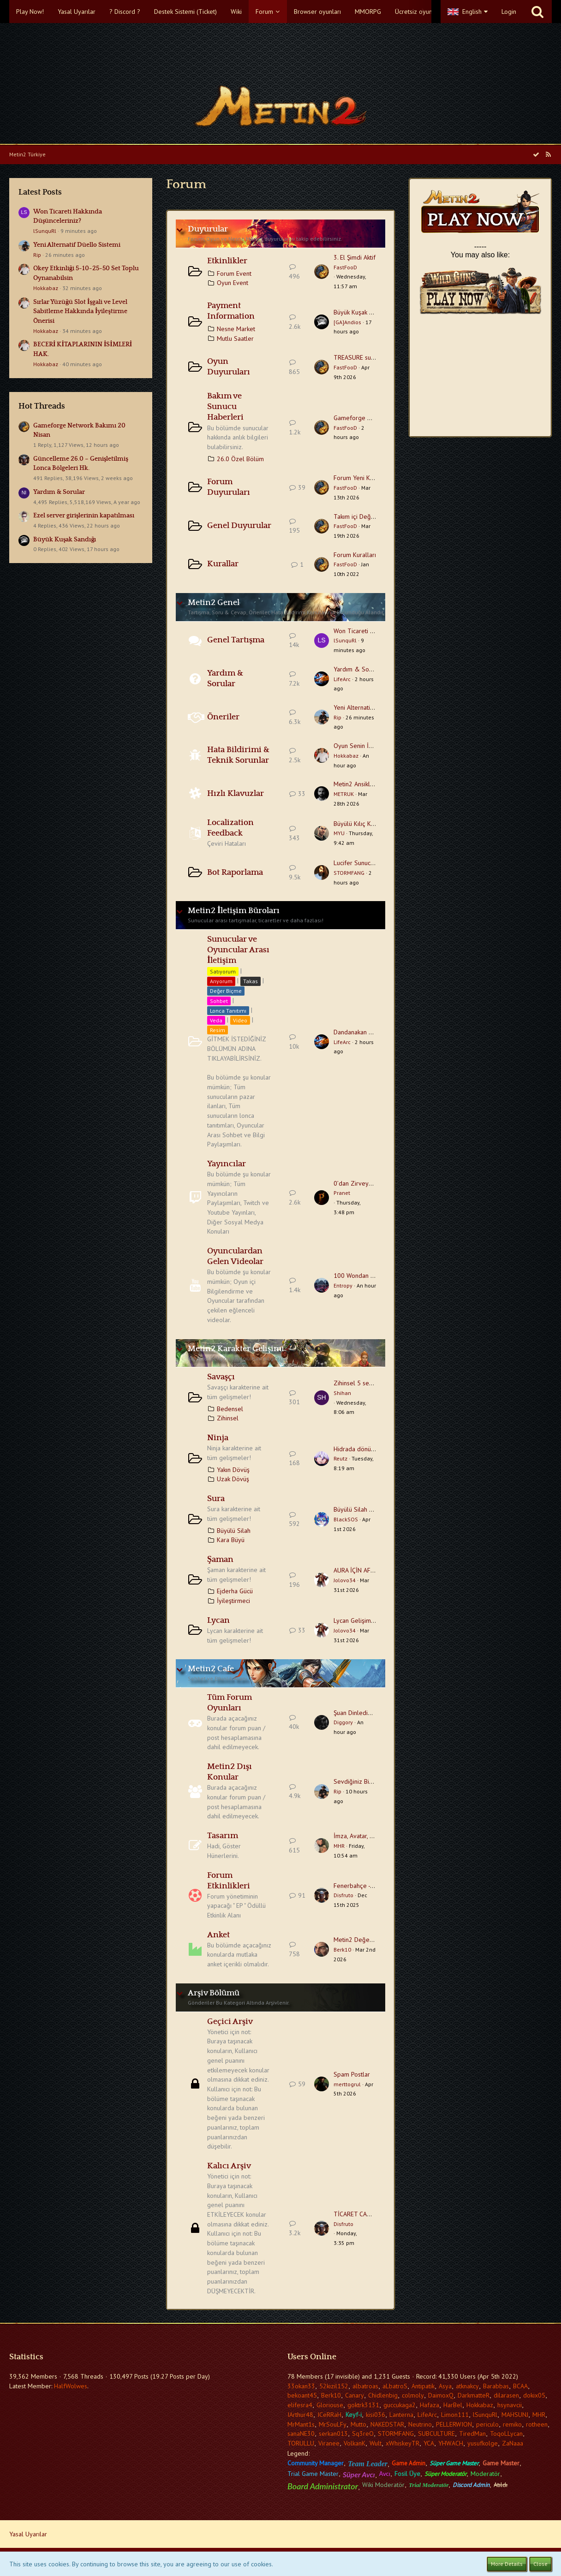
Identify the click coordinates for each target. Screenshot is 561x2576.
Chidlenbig (383, 2395)
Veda (216, 1020)
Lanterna (401, 2414)
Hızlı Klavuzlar (235, 793)
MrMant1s (301, 2424)
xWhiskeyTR (402, 2443)
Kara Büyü (231, 1540)
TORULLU (300, 2443)
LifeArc (342, 679)
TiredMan (472, 2433)
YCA (429, 2443)
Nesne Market (236, 329)
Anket (218, 1935)
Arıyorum (221, 981)
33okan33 (301, 2386)
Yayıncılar (226, 1164)
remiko (512, 2424)
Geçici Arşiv (230, 2021)
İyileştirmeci (233, 1601)
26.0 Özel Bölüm (240, 459)
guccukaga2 (399, 2405)
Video (240, 1020)
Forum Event (234, 273)
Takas (250, 981)
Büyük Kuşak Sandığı (64, 539)
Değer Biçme (226, 990)
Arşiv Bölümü (213, 1993)
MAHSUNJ (514, 2414)
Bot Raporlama (235, 872)
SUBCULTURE (436, 2433)
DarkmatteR (473, 2395)
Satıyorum (223, 971)
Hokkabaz (45, 288)
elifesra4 (299, 2405)
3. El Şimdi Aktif (355, 257)
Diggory (343, 1722)
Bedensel (230, 1409)
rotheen (537, 2424)
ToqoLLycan (506, 2433)
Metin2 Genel (213, 602)
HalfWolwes (70, 2386)
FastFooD (345, 267)
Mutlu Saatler (235, 338)
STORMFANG (349, 872)
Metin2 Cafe (211, 1669)
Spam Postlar (352, 2074)
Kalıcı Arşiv (229, 2166)
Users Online (311, 2357)
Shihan (342, 1392)
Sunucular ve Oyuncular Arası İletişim (238, 950)
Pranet (342, 1192)
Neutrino (420, 2424)
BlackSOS (346, 1519)
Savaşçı (221, 1377)
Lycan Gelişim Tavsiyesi (366, 1620)
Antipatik (423, 2386)
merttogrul (347, 2084)
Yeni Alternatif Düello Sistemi (76, 245)
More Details (507, 2563)
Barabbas (496, 2386)
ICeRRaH (329, 2414)
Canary (354, 2395)
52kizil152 (333, 2386)
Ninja (217, 1437)
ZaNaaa (512, 2443)
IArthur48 (300, 2414)
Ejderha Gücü (235, 1591)
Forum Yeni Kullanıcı (361, 478)
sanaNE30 (301, 2433)
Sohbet (219, 1000)
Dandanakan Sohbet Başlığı (371, 1032)
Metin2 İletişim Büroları (234, 910)
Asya (445, 2386)
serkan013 (333, 2433)
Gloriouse (329, 2405)
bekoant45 (302, 2395)
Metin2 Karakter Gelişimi (236, 1348)
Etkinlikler (227, 261)
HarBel (452, 2405)
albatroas (365, 2386)
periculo (487, 2424)
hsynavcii (509, 2405)
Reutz (340, 1458)
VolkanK (354, 2443)
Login (508, 11)
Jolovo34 (345, 1580)
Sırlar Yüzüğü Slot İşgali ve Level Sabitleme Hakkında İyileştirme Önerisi (80, 311)
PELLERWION (454, 2424)
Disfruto (343, 1895)
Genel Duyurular (239, 525)
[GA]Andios (347, 322)
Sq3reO (363, 2433)
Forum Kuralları (355, 555)
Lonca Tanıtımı (228, 1010)
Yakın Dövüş (233, 1470)
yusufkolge (482, 2443)
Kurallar (223, 564)
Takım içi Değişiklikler (363, 516)
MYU (339, 833)
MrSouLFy (332, 2424)
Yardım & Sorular (59, 492)
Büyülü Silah (234, 1530)
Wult (376, 2443)
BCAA (520, 2386)
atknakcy (467, 2386)
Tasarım (222, 1835)
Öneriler (223, 717)
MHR (339, 1845)
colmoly (413, 2395)
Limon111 (455, 2414)
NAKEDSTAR (387, 2424)
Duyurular (208, 229)
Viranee (329, 2443)
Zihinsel (228, 1418)
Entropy (343, 1285)
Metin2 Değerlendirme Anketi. (375, 1939)
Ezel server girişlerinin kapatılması (83, 515)
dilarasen (506, 2395)
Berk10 (342, 1949)
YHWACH (450, 2443)
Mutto (358, 2424)
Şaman (220, 1559)
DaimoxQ (441, 2395)
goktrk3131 (363, 2405)
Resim (217, 1030)
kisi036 (375, 2414)
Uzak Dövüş (233, 1479)
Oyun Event (232, 283)
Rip (37, 254)
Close (540, 2563)
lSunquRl (44, 230)
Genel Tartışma (235, 640)
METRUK (344, 793)
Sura (216, 1498)
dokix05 (534, 2395)
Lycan (218, 1620)
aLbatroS (394, 2386)
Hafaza (429, 2405)
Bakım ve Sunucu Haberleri (225, 407)
